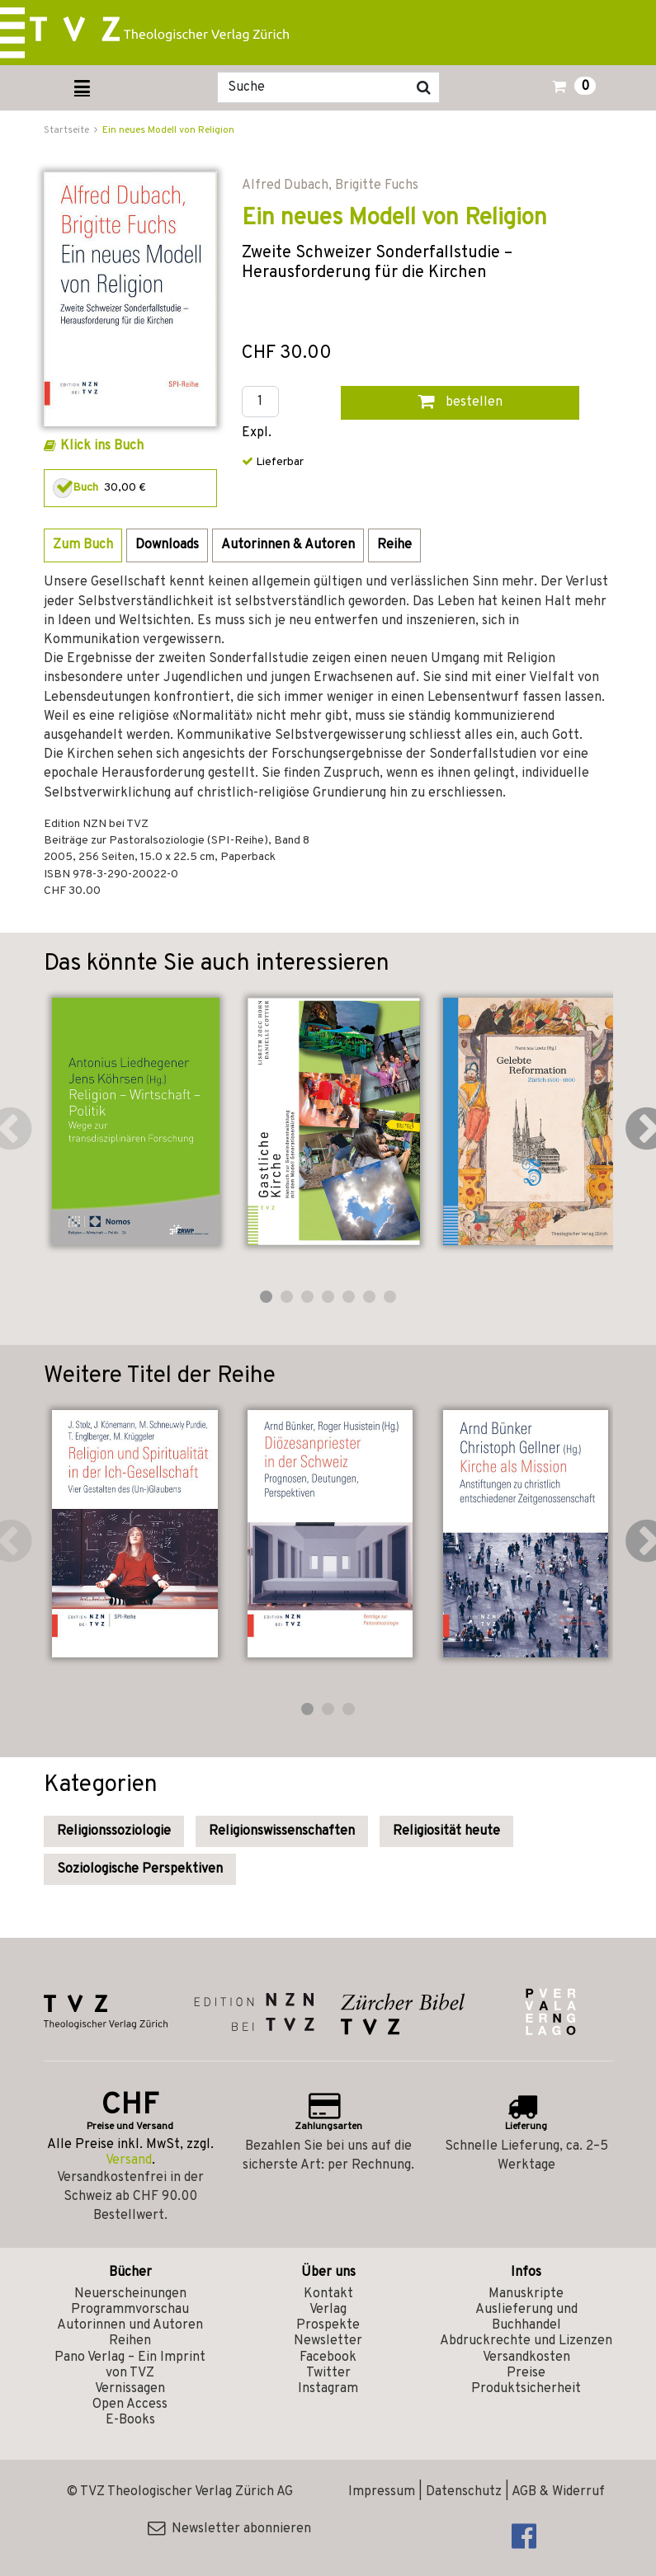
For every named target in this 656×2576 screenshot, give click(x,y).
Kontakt (328, 2294)
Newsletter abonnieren (229, 2529)
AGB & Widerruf (558, 2492)
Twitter (328, 2373)
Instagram (328, 2389)
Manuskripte (526, 2294)
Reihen (130, 2341)
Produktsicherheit (526, 2389)
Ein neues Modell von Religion (168, 130)
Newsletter (328, 2341)
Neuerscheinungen (130, 2294)
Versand (129, 2160)
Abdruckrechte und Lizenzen (526, 2341)
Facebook (328, 2357)
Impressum (381, 2492)
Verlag (328, 2309)
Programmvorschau (130, 2309)
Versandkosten (526, 2357)
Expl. (256, 433)
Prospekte (328, 2325)
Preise (526, 2373)
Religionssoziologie (114, 1831)
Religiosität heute (446, 1831)
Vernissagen (130, 2389)
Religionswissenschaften (282, 1831)
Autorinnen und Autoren (130, 2325)
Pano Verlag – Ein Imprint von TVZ (129, 2365)
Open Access (130, 2404)
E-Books (130, 2420)
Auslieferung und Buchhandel (526, 2317)
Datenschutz (464, 2492)
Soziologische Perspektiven (140, 1869)
